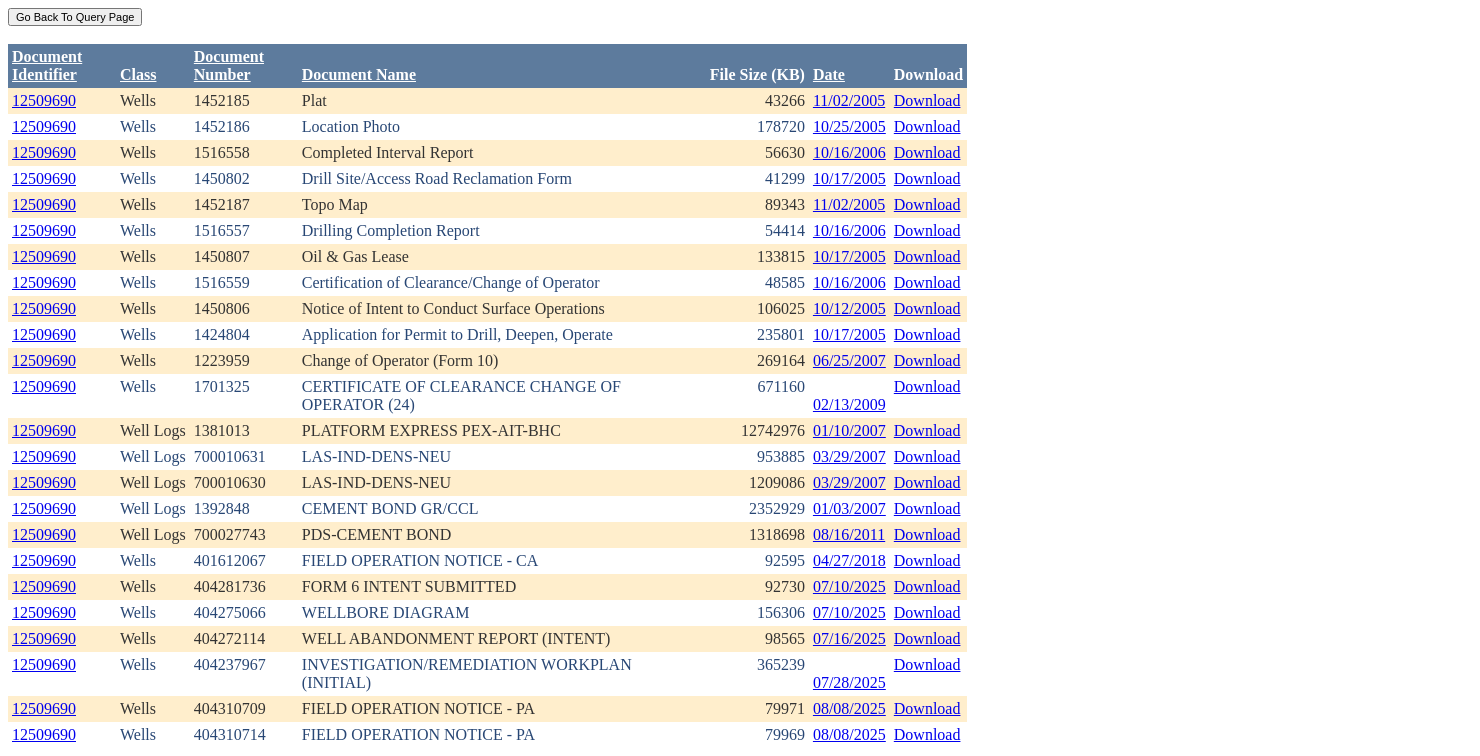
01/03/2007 (849, 508)
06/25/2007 (849, 360)
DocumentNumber (229, 65)
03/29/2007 (849, 456)
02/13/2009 (849, 404)
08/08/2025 (849, 708)
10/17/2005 (849, 178)
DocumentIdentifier (47, 65)
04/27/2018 (849, 560)
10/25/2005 (849, 126)
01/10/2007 (849, 430)
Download (927, 100)
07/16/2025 (849, 638)
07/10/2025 (849, 586)
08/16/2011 (849, 534)
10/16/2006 (849, 152)
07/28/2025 (849, 682)
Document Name (359, 74)
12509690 (44, 100)
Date (829, 74)
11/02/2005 (849, 100)
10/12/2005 (849, 308)
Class (138, 74)
